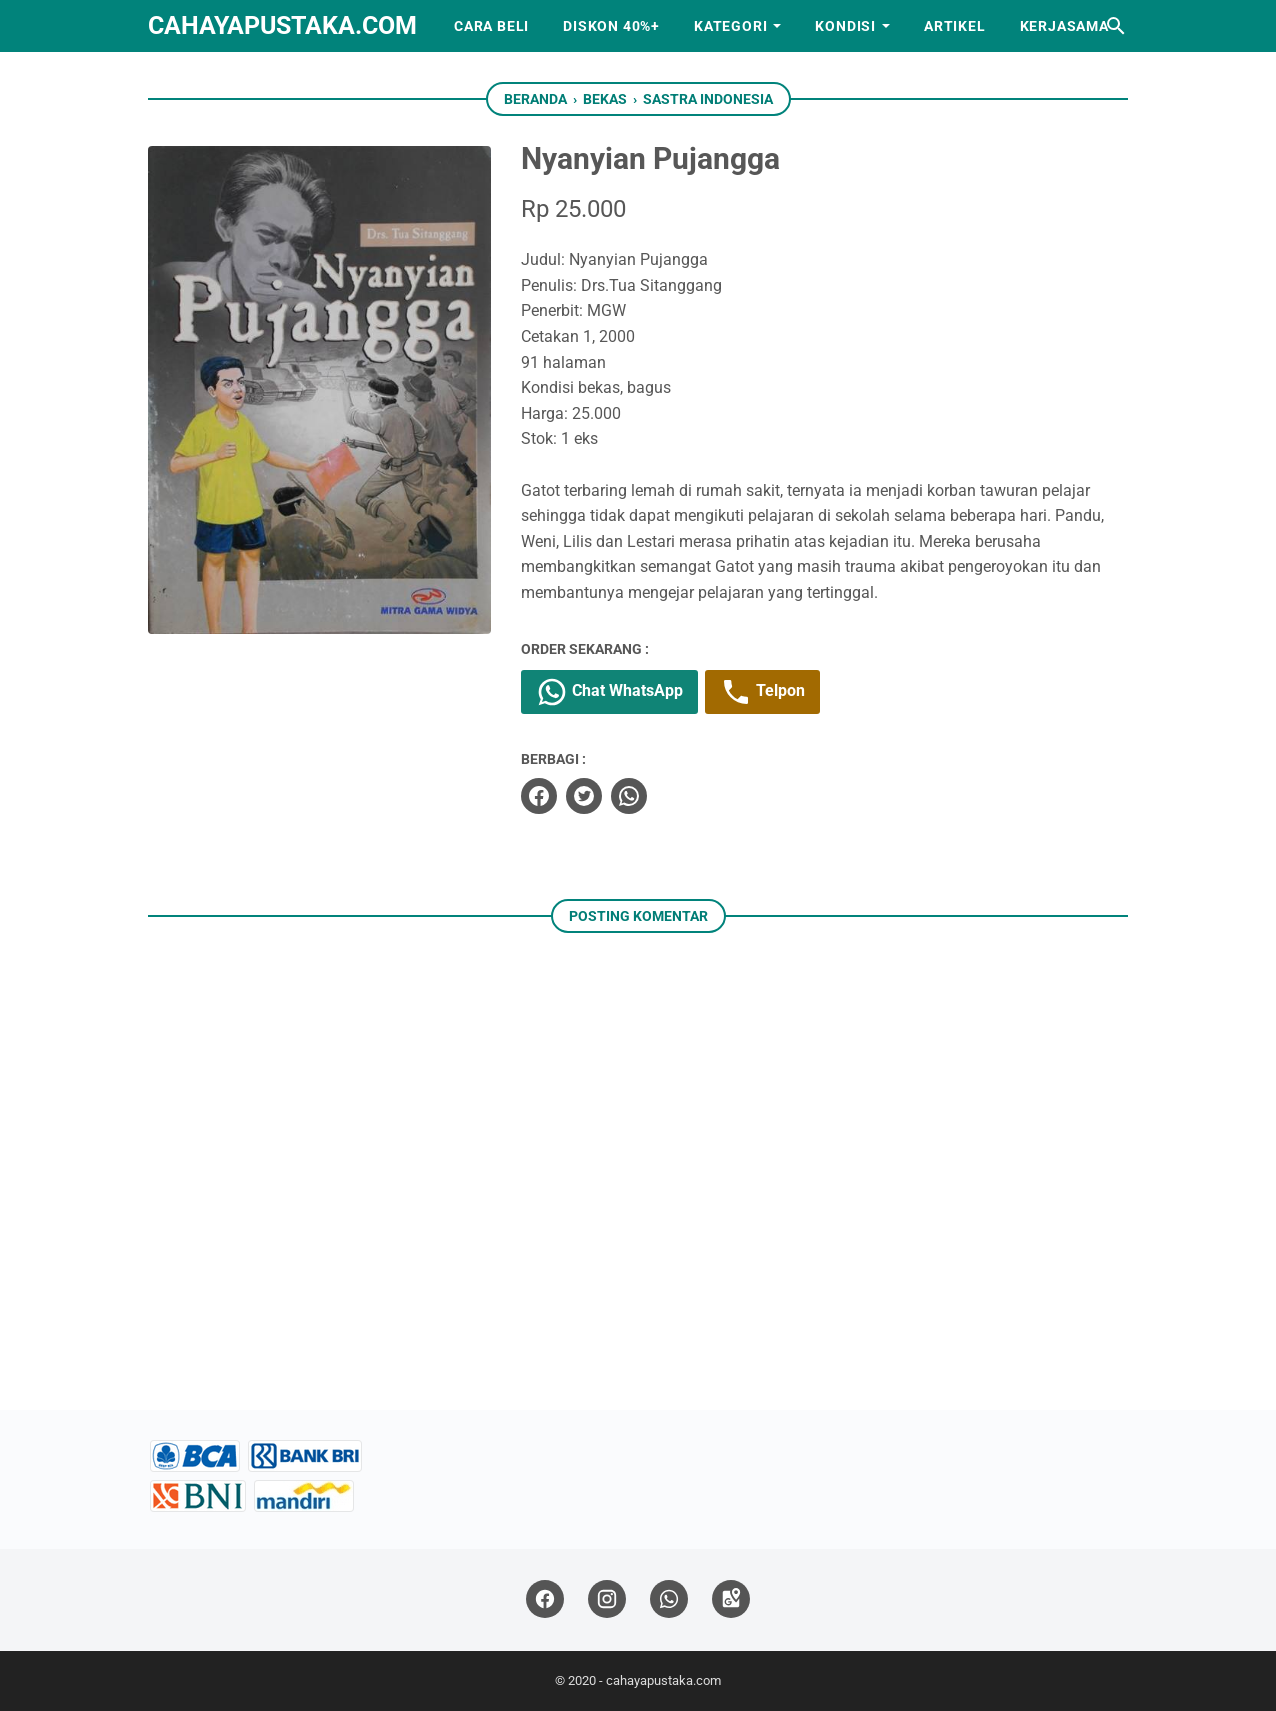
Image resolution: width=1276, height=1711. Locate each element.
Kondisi (845, 26)
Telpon (762, 692)
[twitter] (584, 796)
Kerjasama (1064, 26)
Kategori (730, 26)
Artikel (955, 26)
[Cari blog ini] (1116, 26)
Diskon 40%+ (611, 26)
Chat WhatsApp (609, 692)
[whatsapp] (629, 796)
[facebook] (539, 796)
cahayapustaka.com (282, 25)
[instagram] (607, 1599)
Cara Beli (491, 26)
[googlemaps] (731, 1599)
